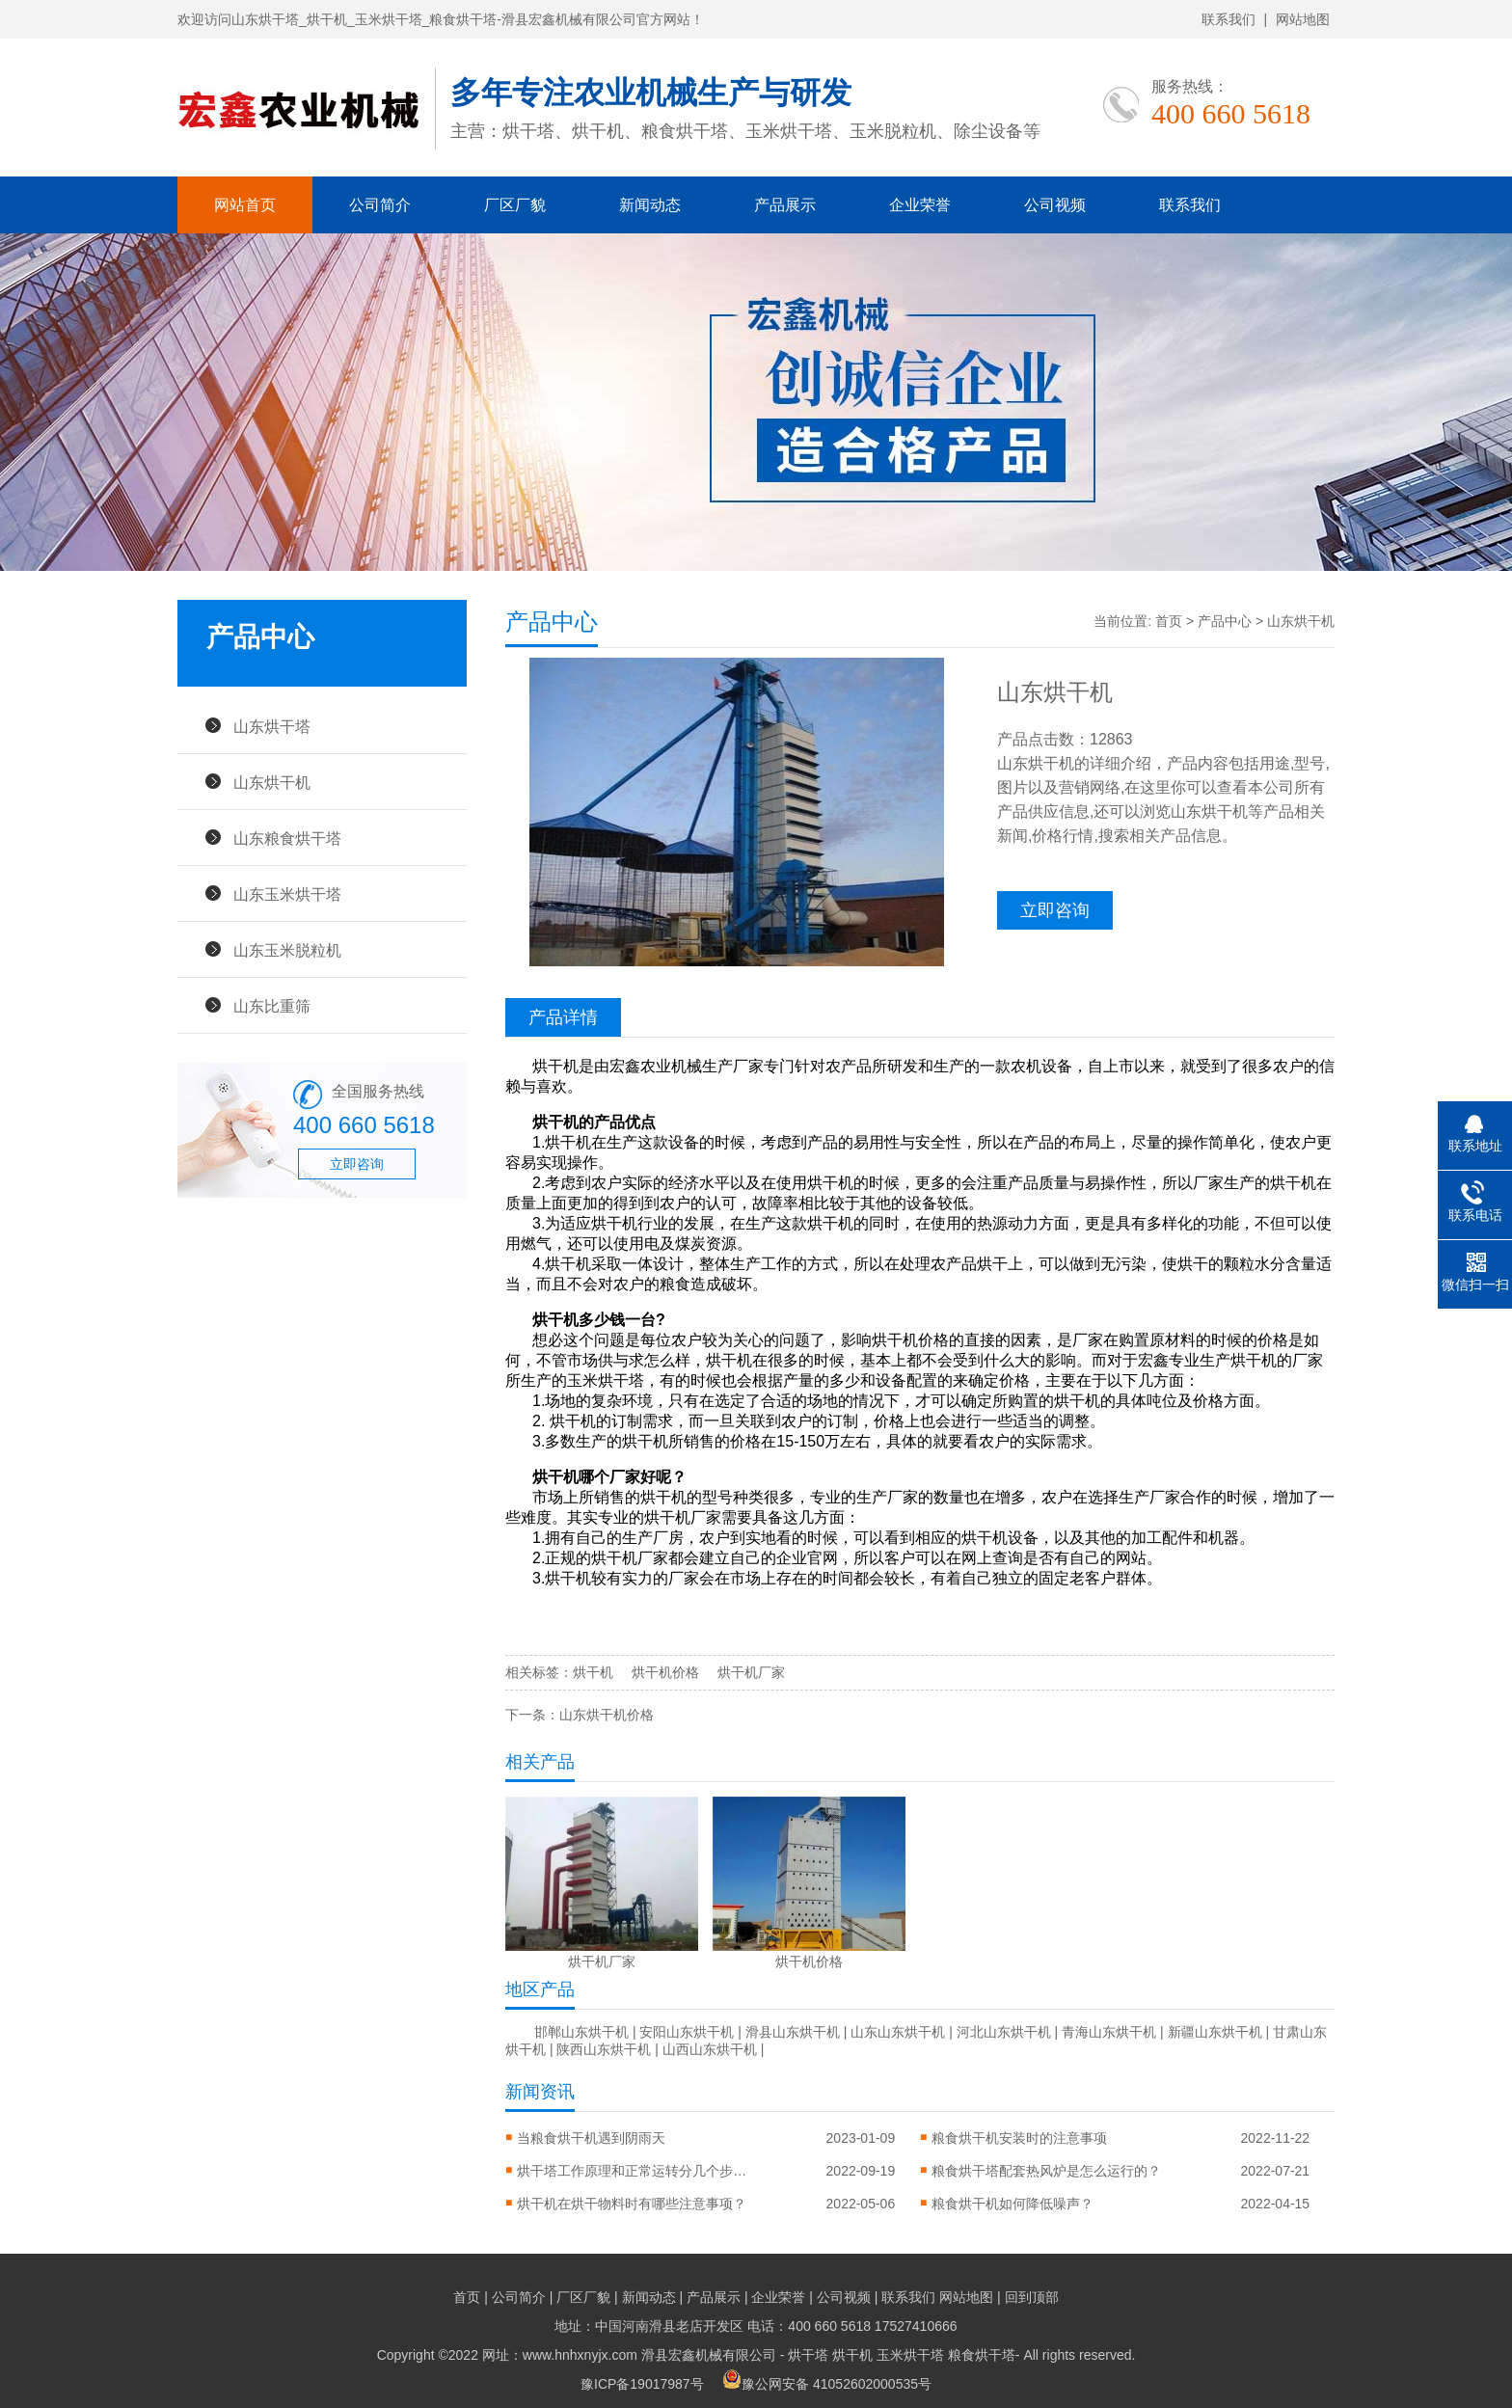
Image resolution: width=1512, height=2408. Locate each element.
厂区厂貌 (515, 205)
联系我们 (1229, 19)
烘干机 (593, 1672)
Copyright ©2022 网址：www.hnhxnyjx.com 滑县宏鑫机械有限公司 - (583, 2355)
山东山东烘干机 (897, 2032)
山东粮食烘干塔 (287, 838)
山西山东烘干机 (709, 2049)
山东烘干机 (271, 782)
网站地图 (1303, 19)
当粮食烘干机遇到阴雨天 (591, 2138)
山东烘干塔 (271, 726)
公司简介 (380, 205)
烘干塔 (808, 2355)
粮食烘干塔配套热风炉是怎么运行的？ (1046, 2170)
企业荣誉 (920, 205)
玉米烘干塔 (910, 2355)
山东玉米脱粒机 (287, 950)
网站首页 (245, 205)
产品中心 (1225, 621)
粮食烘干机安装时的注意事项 (1019, 2138)
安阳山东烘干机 (686, 2032)
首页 (1168, 621)
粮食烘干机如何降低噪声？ (1013, 2203)
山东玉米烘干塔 (287, 894)
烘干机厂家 (751, 1672)
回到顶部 (1032, 2297)
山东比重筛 (271, 1006)
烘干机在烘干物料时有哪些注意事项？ (631, 2203)
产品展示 (785, 205)
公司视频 (1055, 205)
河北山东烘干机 (1004, 2032)
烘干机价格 (665, 1672)
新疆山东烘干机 (1215, 2032)
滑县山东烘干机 (792, 2032)
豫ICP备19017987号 (642, 2384)
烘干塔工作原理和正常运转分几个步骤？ (632, 2170)
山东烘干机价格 (606, 1714)
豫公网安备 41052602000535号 (827, 2384)
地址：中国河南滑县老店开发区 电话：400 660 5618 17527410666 (755, 2326)
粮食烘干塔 (981, 2355)
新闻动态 (650, 205)
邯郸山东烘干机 (581, 2032)
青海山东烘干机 (1109, 2032)
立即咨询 (357, 1164)
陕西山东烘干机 (603, 2049)
